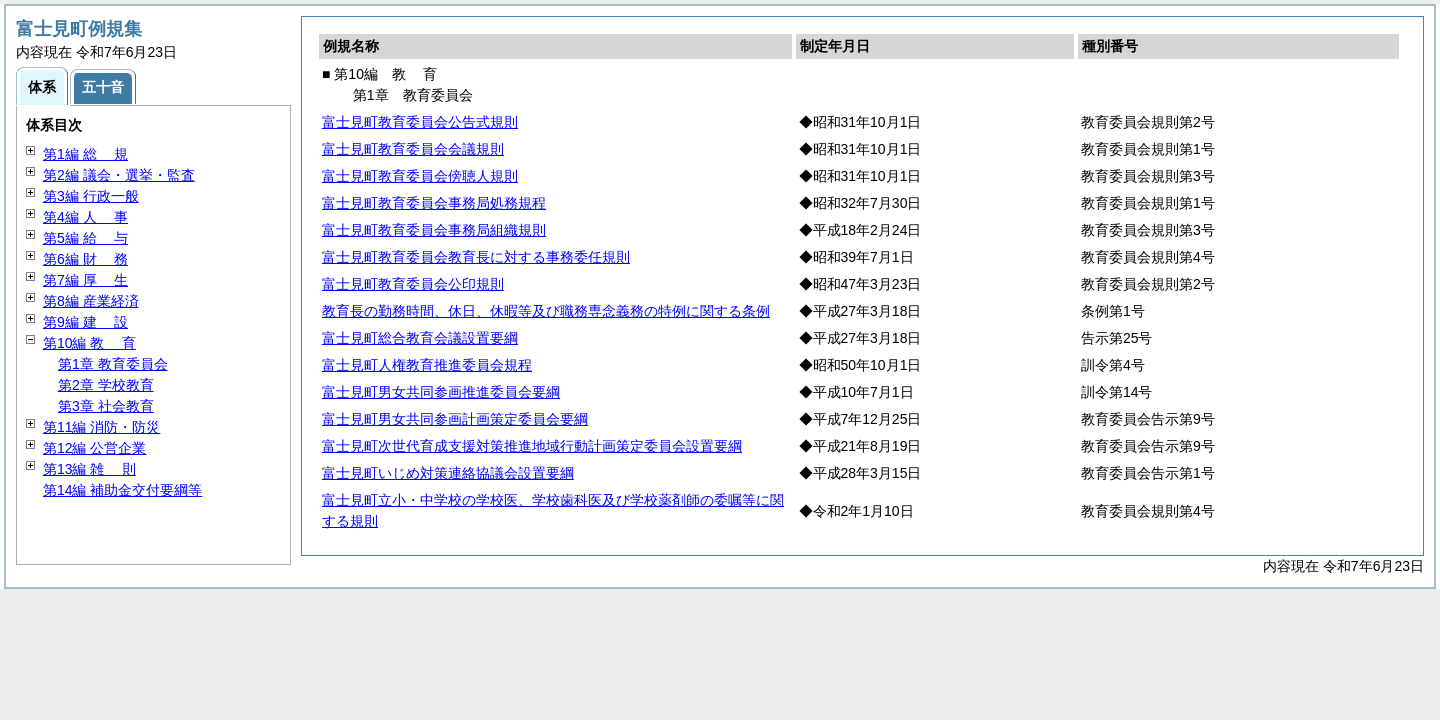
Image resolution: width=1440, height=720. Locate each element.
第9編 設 (85, 322)
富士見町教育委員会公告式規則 (420, 122)
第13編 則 (89, 469)
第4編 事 (85, 217)
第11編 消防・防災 (101, 427)
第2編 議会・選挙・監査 (119, 175)
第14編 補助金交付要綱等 (122, 490)
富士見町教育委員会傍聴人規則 (420, 176)
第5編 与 (85, 238)
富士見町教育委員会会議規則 (413, 149)
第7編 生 (85, 280)
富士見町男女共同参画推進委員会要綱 (441, 392)
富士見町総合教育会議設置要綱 (420, 338)
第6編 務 (85, 259)
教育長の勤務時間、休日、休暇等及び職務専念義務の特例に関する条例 (546, 311)
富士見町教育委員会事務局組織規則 (434, 230)
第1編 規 (85, 154)
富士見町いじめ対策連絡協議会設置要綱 (448, 473)
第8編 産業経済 (91, 301)
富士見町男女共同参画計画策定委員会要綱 (455, 419)
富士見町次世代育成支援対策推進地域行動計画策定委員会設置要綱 (532, 446)
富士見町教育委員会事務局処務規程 (434, 203)
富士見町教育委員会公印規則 (413, 284)
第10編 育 (89, 343)
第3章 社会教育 (106, 406)
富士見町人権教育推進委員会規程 (427, 365)
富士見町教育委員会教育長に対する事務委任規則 (476, 257)
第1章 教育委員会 (113, 364)
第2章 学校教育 (106, 385)
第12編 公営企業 (94, 448)
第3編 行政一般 (91, 196)
